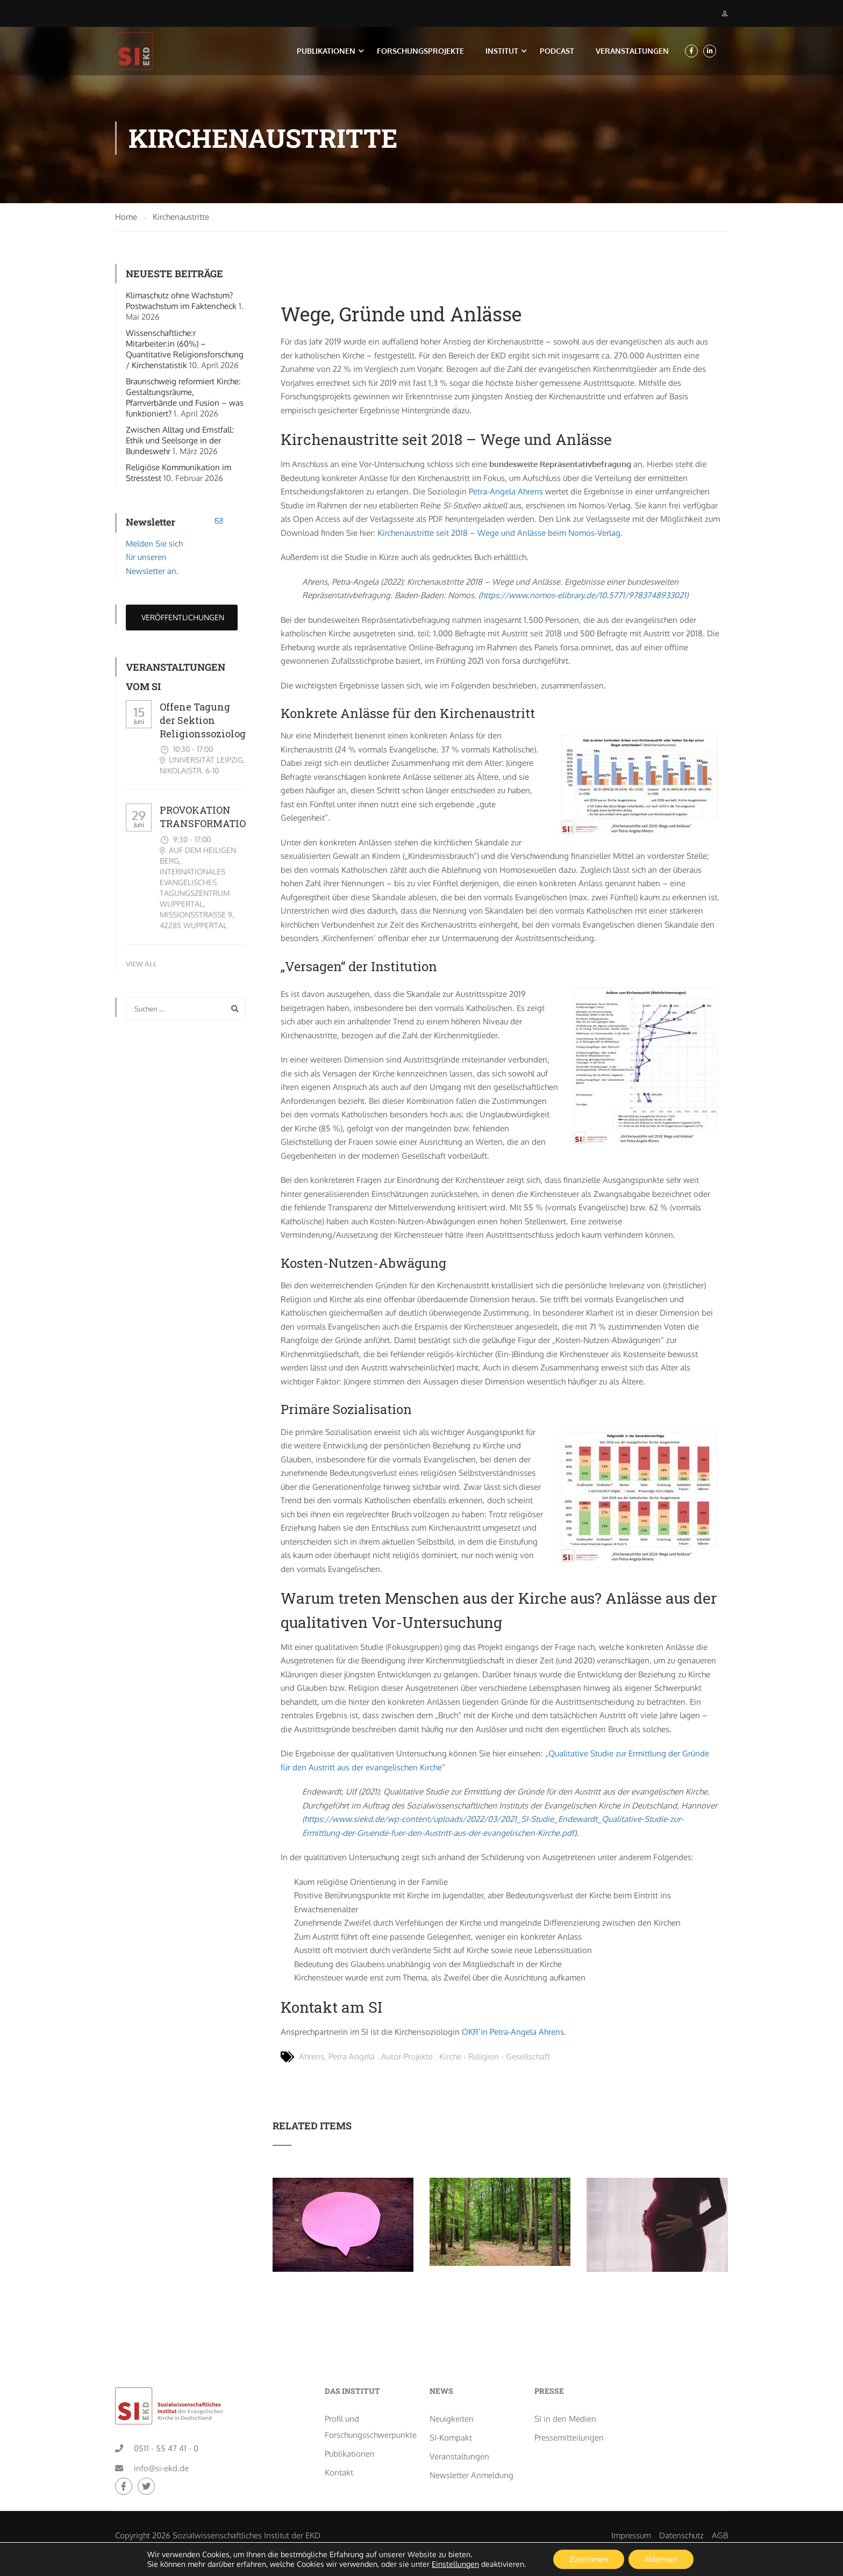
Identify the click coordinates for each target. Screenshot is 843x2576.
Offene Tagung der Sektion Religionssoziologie (207, 723)
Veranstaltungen (632, 51)
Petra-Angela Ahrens (506, 495)
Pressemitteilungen (569, 2403)
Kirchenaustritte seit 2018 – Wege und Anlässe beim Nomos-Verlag (498, 535)
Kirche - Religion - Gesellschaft (494, 2060)
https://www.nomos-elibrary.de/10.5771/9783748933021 (583, 598)
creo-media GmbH (148, 2517)
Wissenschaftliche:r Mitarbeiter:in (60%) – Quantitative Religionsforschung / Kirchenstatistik (185, 352)
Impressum (631, 2501)
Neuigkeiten (452, 2384)
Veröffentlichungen (181, 620)
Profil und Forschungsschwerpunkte (369, 2392)
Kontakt (339, 2438)
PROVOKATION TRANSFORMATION (207, 820)
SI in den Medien (565, 2384)
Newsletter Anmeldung (471, 2441)
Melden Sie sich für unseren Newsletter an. (154, 560)
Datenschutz (681, 2501)
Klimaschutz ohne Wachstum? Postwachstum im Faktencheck (181, 303)
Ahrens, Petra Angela (337, 2060)
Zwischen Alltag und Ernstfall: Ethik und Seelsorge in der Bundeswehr (180, 443)
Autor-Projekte (407, 2060)
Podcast (557, 51)
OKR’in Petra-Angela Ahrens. (514, 2034)
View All (141, 966)
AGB (720, 2501)
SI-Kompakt (451, 2403)
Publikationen (326, 51)
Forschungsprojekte (420, 51)
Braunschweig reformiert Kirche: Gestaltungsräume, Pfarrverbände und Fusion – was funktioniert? (185, 400)
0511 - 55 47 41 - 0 (166, 2414)
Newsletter (150, 524)
